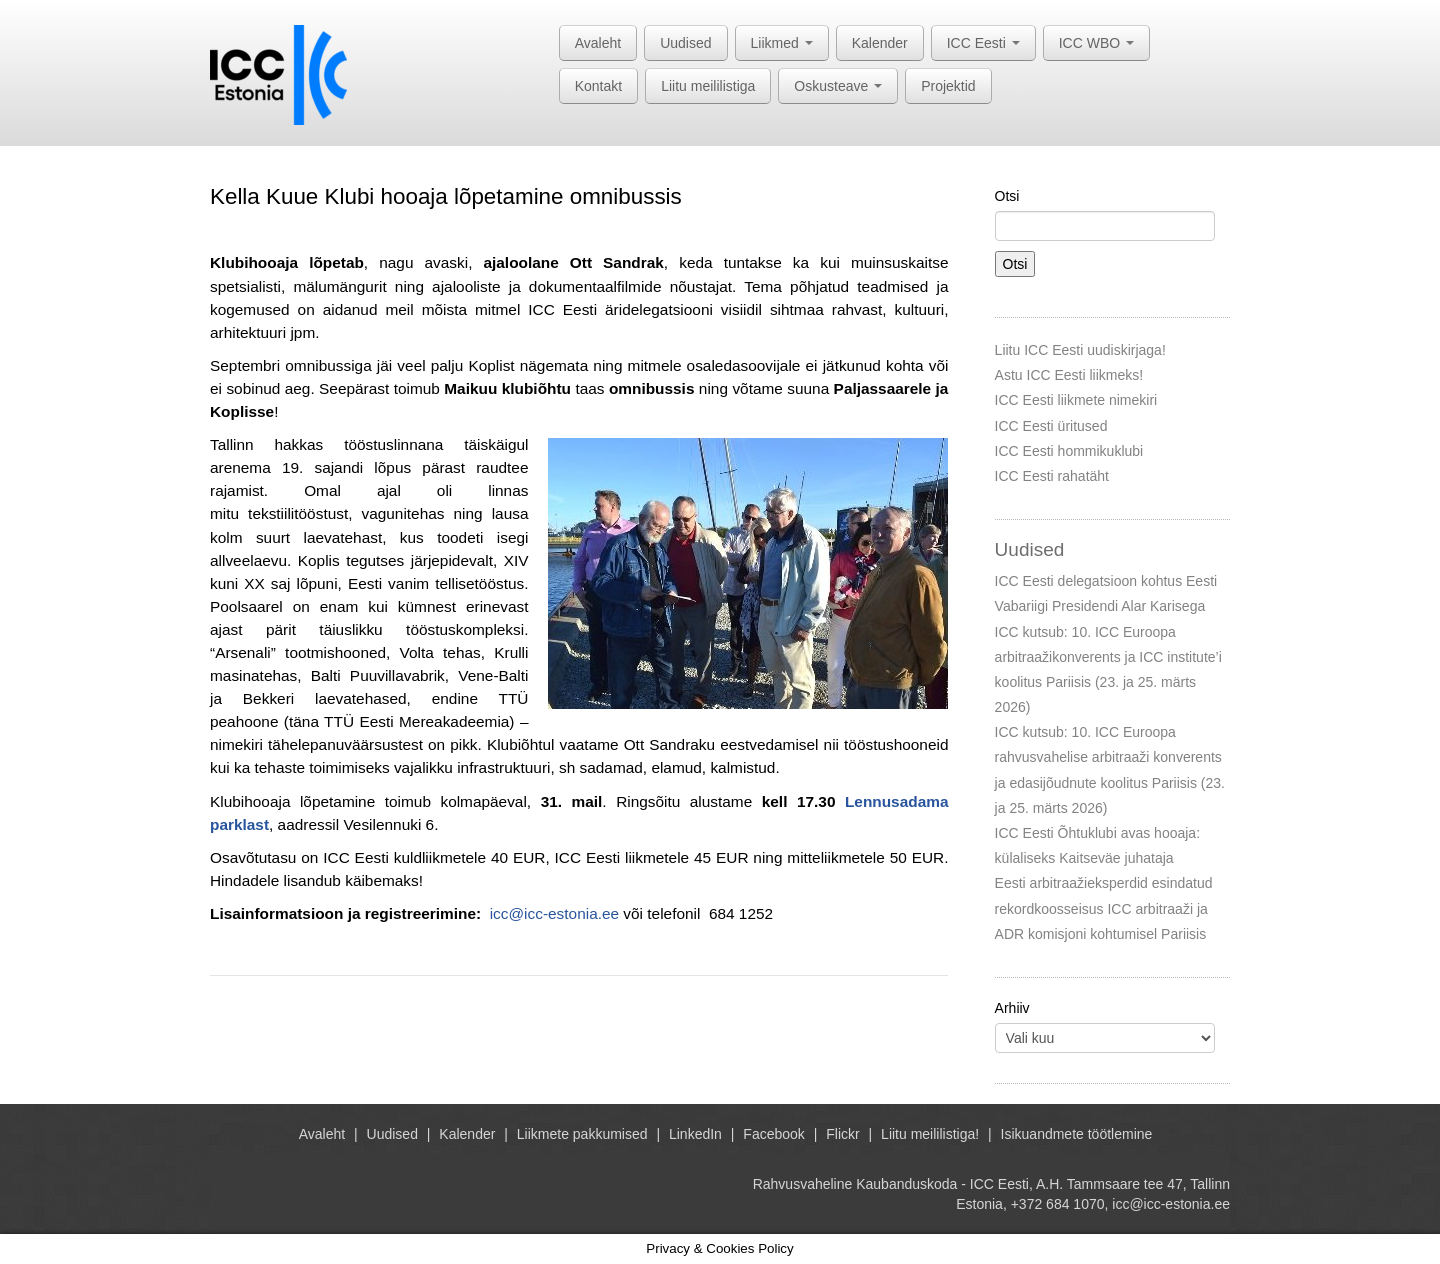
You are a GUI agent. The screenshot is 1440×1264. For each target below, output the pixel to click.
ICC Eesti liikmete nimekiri (1076, 400)
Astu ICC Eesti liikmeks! (1069, 375)
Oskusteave (838, 86)
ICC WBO (1096, 43)
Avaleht (598, 43)
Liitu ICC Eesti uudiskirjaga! (1080, 350)
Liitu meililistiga (708, 86)
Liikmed (782, 43)
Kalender (880, 43)
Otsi (1007, 196)
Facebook (773, 1134)
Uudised (685, 43)
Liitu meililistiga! (930, 1134)
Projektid (948, 86)
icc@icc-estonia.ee (554, 913)
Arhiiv (1012, 1008)
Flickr (842, 1134)
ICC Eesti (983, 43)
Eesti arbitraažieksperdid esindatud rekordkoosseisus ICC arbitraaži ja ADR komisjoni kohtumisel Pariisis (1104, 908)
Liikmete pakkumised (582, 1134)
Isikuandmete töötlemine (1077, 1134)
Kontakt (598, 86)
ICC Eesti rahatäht (1052, 476)
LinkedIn (695, 1134)
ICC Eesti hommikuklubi (1069, 451)
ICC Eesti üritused (1051, 426)
